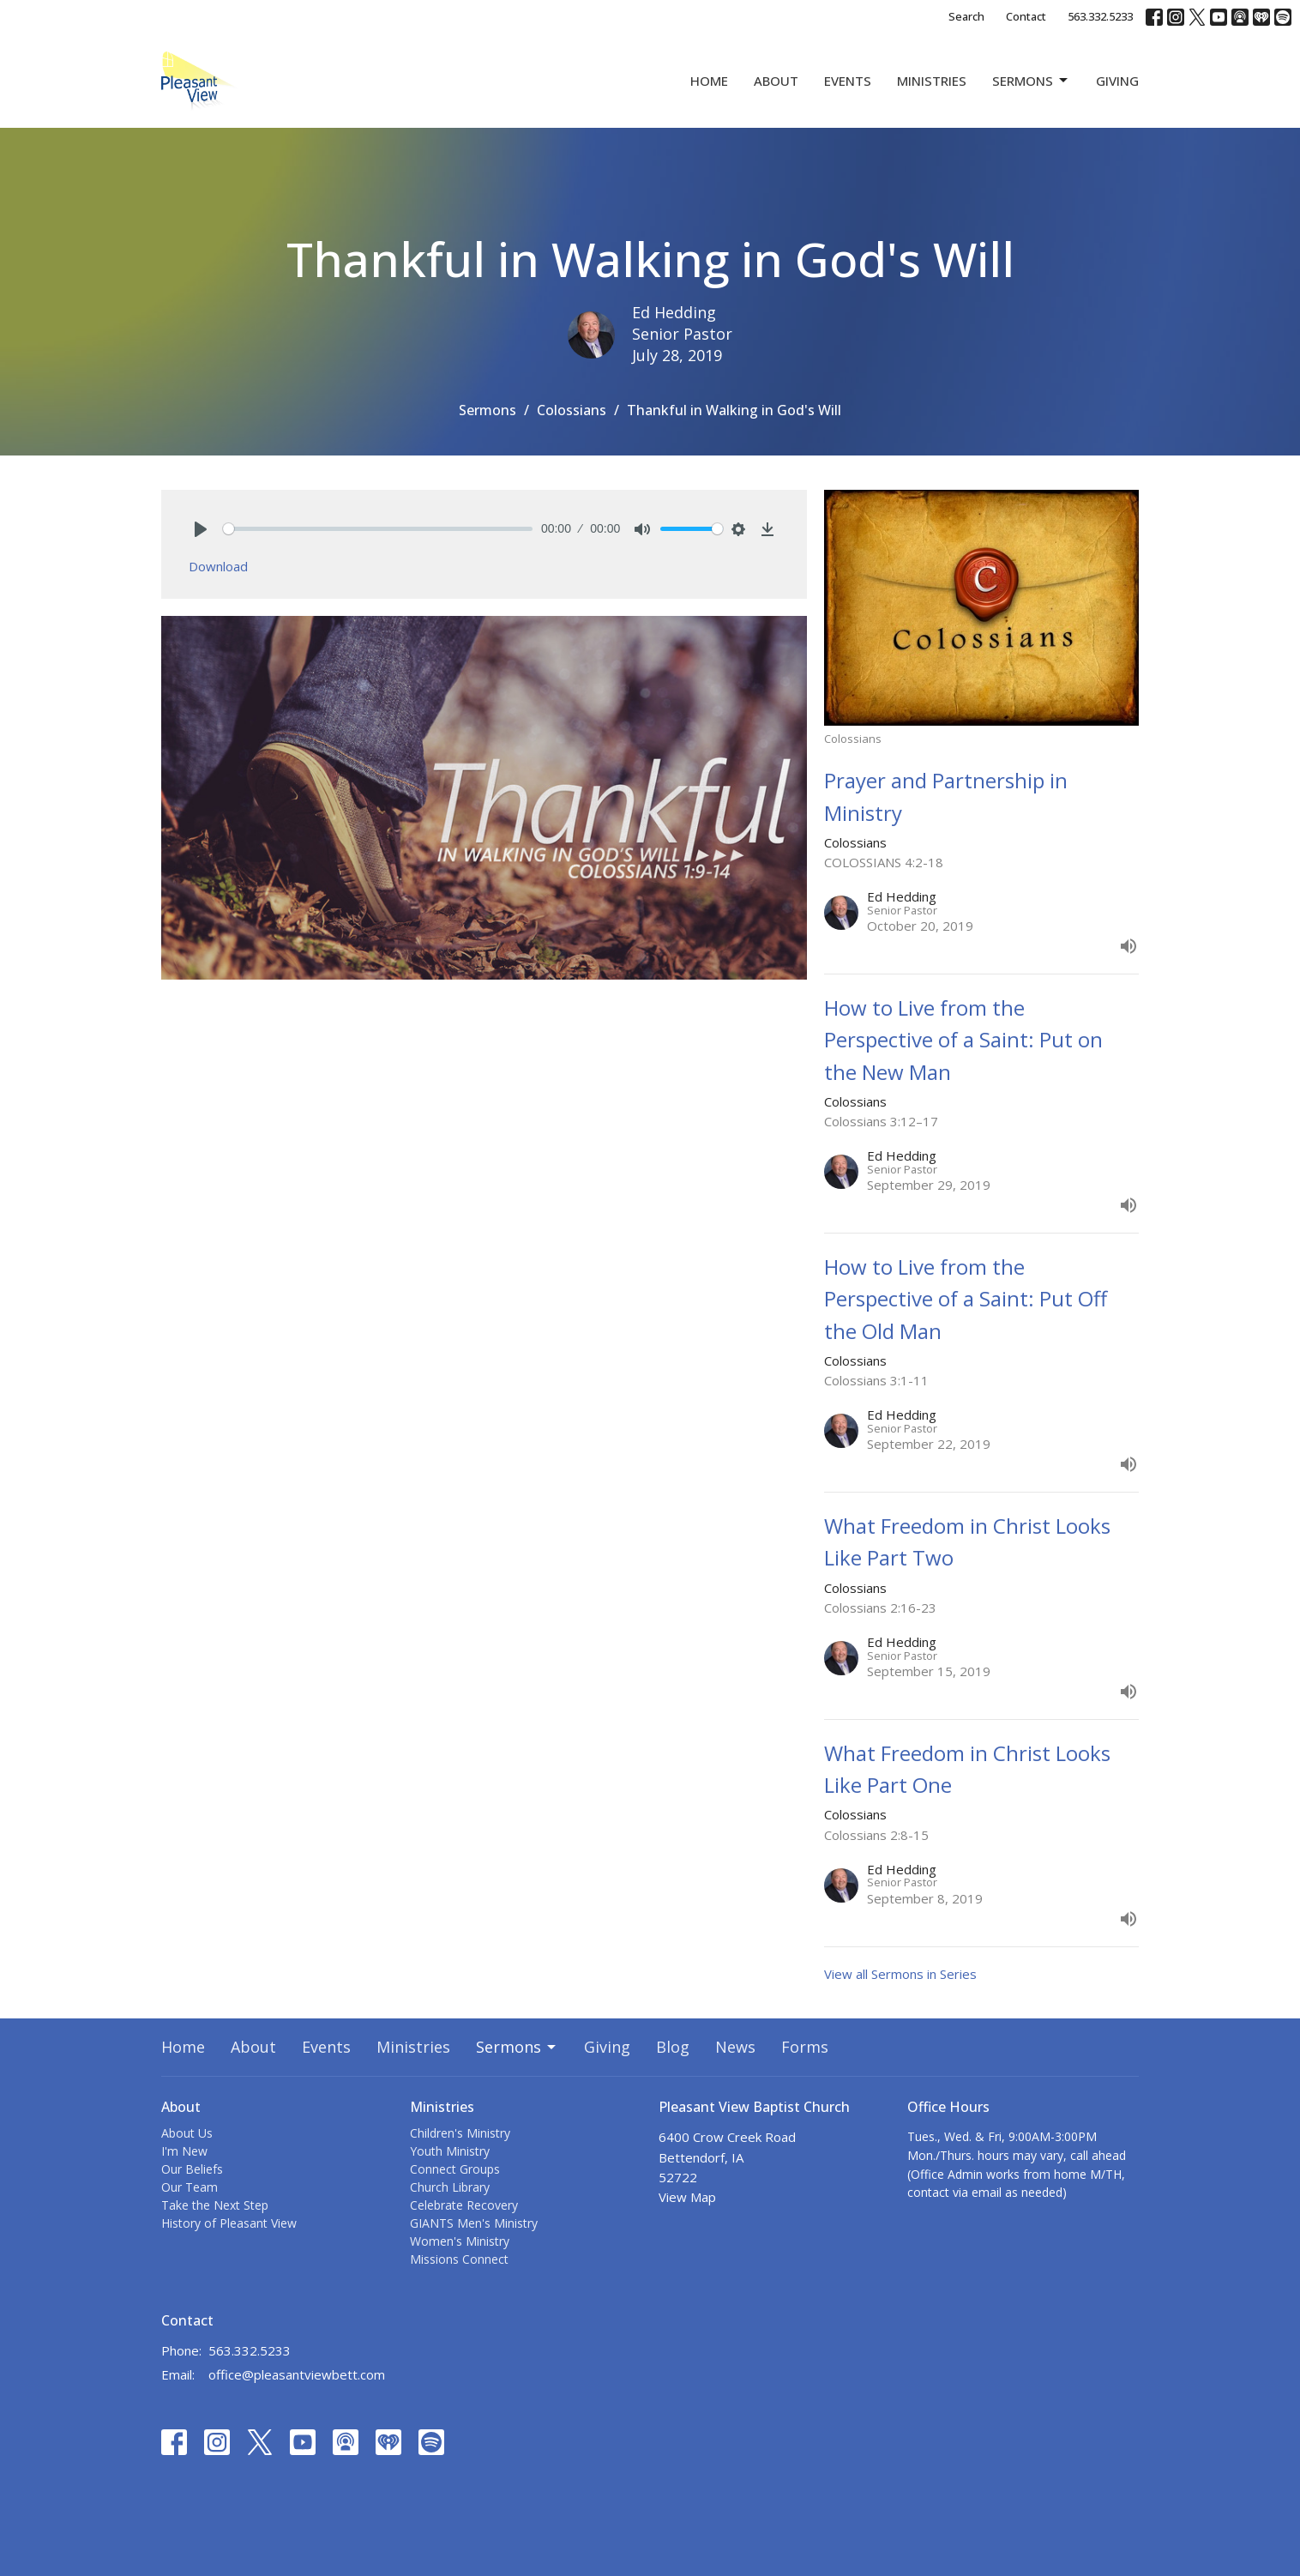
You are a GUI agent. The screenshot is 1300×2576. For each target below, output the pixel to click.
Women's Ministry (459, 2241)
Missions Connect (459, 2259)
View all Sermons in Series (900, 1973)
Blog (672, 2046)
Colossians (571, 410)
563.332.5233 (1100, 16)
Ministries (931, 80)
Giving (1117, 80)
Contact (1026, 16)
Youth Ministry (450, 2151)
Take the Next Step (214, 2205)
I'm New (184, 2151)
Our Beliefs (192, 2169)
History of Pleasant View (229, 2223)
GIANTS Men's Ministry (474, 2223)
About (776, 80)
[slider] (378, 529)
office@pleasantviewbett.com (296, 2374)
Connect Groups (455, 2169)
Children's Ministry (460, 2133)
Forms (804, 2046)
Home (709, 80)
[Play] (200, 529)
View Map (687, 2196)
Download (218, 566)
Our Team (189, 2187)
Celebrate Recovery (464, 2205)
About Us (187, 2133)
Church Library (450, 2187)
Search (966, 16)
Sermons (1031, 81)
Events (847, 80)
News (735, 2046)
